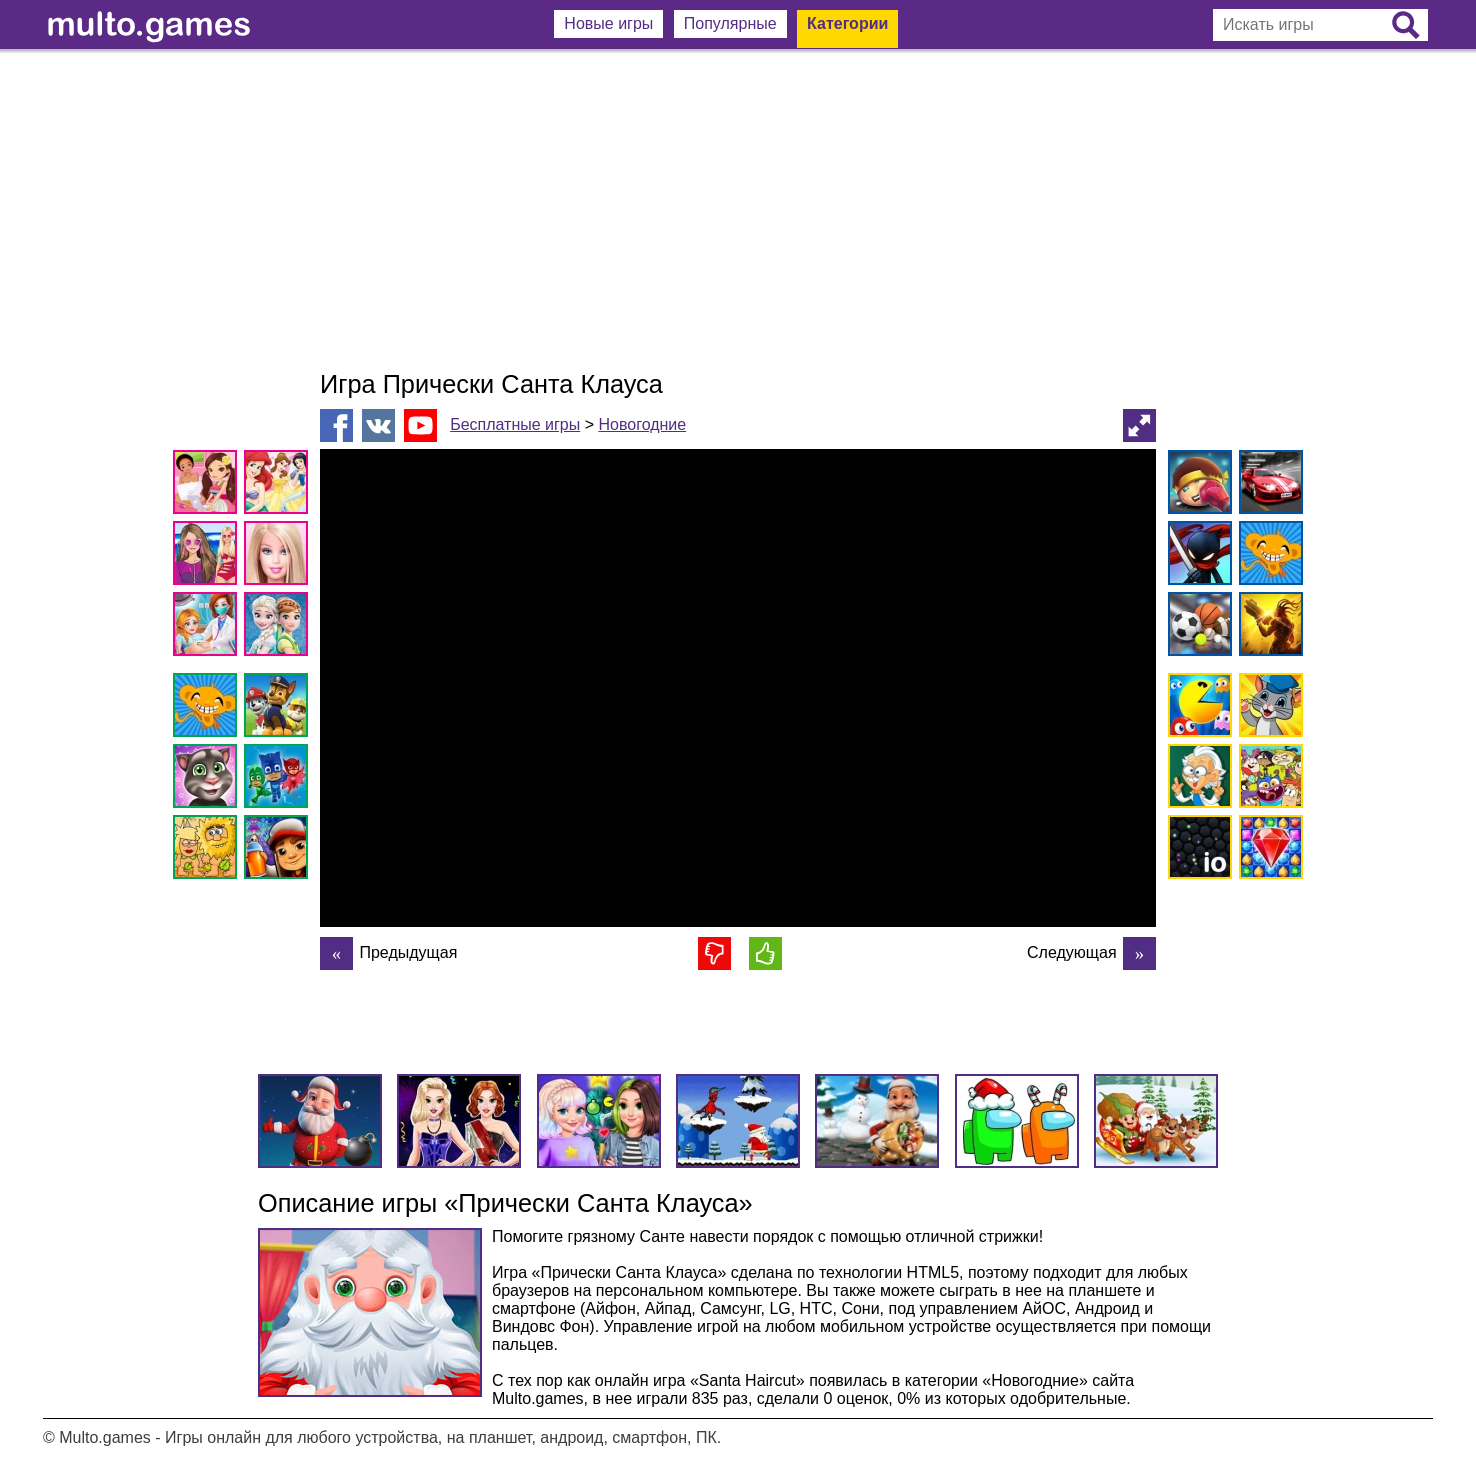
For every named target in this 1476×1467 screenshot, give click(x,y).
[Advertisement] (738, 210)
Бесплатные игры (515, 424)
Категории (847, 23)
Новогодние (642, 424)
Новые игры (608, 23)
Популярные (730, 23)
